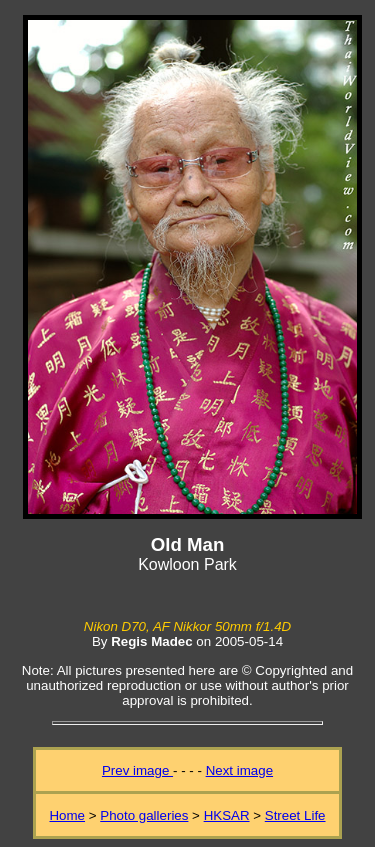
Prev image (137, 770)
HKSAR (227, 815)
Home (67, 815)
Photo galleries (144, 815)
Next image (239, 770)
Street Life (295, 815)
